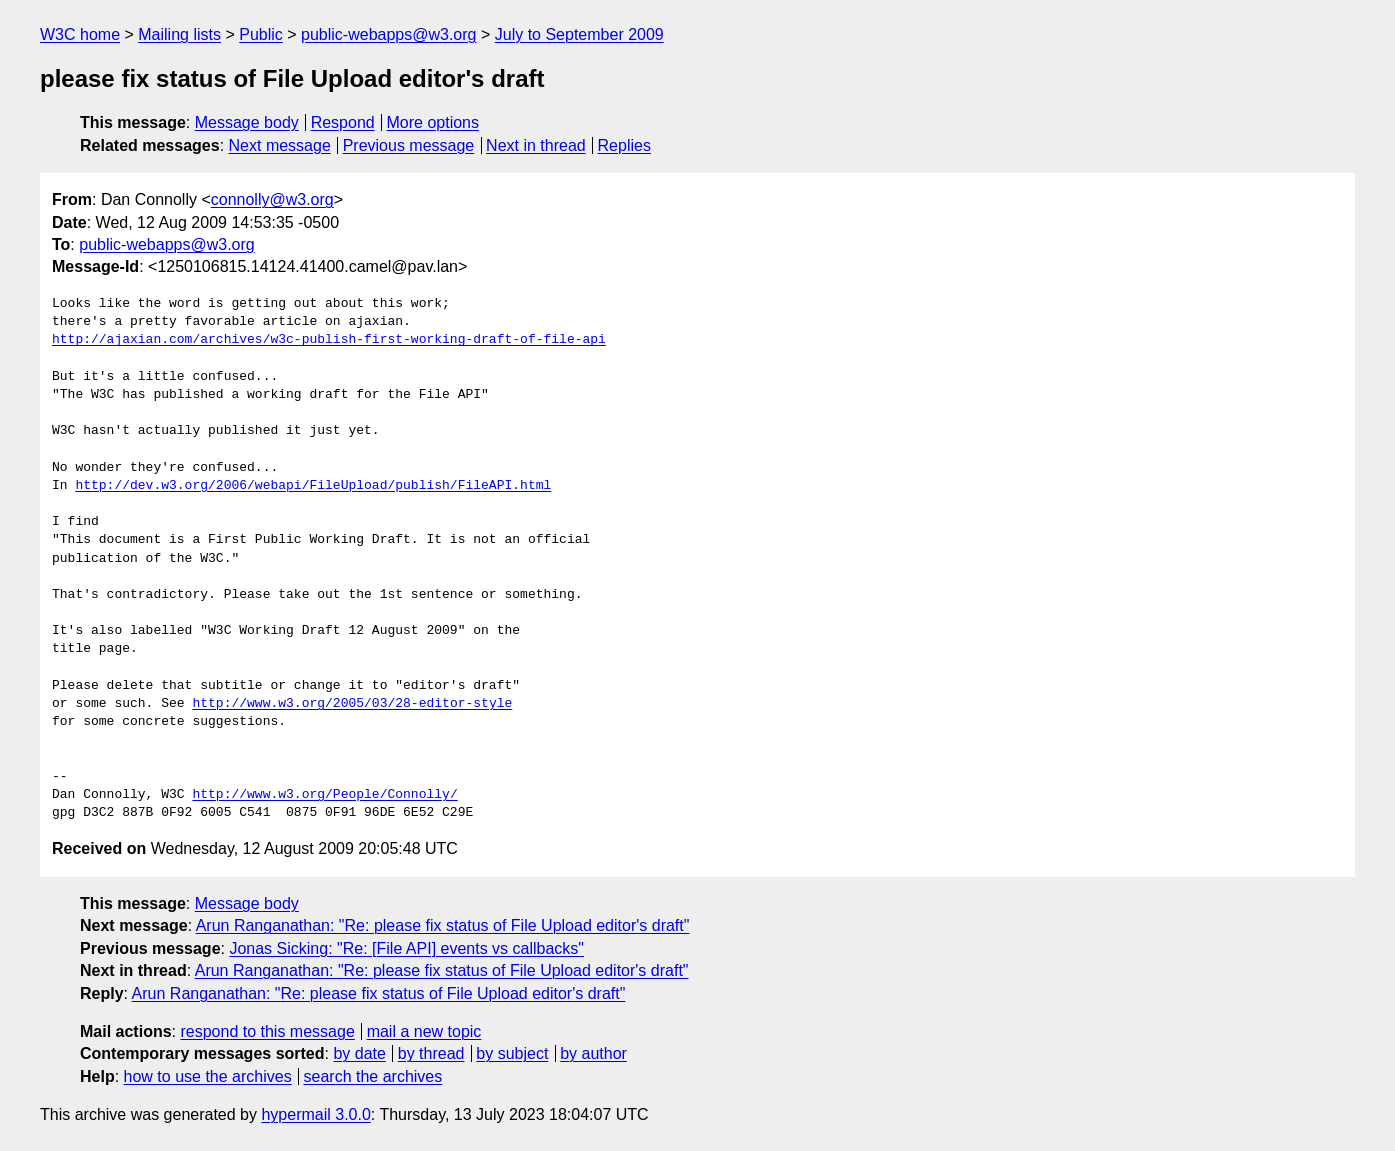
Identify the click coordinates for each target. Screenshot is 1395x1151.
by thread (431, 1053)
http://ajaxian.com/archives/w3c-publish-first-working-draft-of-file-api (329, 340)
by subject (512, 1053)
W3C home (80, 34)
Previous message (409, 145)
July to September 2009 (579, 34)
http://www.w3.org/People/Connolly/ (324, 795)
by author (593, 1053)
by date (359, 1053)
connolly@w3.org (272, 199)
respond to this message (267, 1031)
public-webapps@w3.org (388, 34)
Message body (247, 122)
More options (433, 122)
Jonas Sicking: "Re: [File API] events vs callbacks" (406, 948)
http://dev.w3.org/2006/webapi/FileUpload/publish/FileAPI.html (313, 486)
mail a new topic (424, 1031)
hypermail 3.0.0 (315, 1114)
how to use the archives (208, 1076)
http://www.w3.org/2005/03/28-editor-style (352, 704)
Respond (343, 122)
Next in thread (536, 145)
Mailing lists (179, 34)
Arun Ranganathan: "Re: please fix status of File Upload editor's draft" (443, 925)
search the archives (373, 1076)
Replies (624, 145)
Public (261, 34)
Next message (280, 145)
